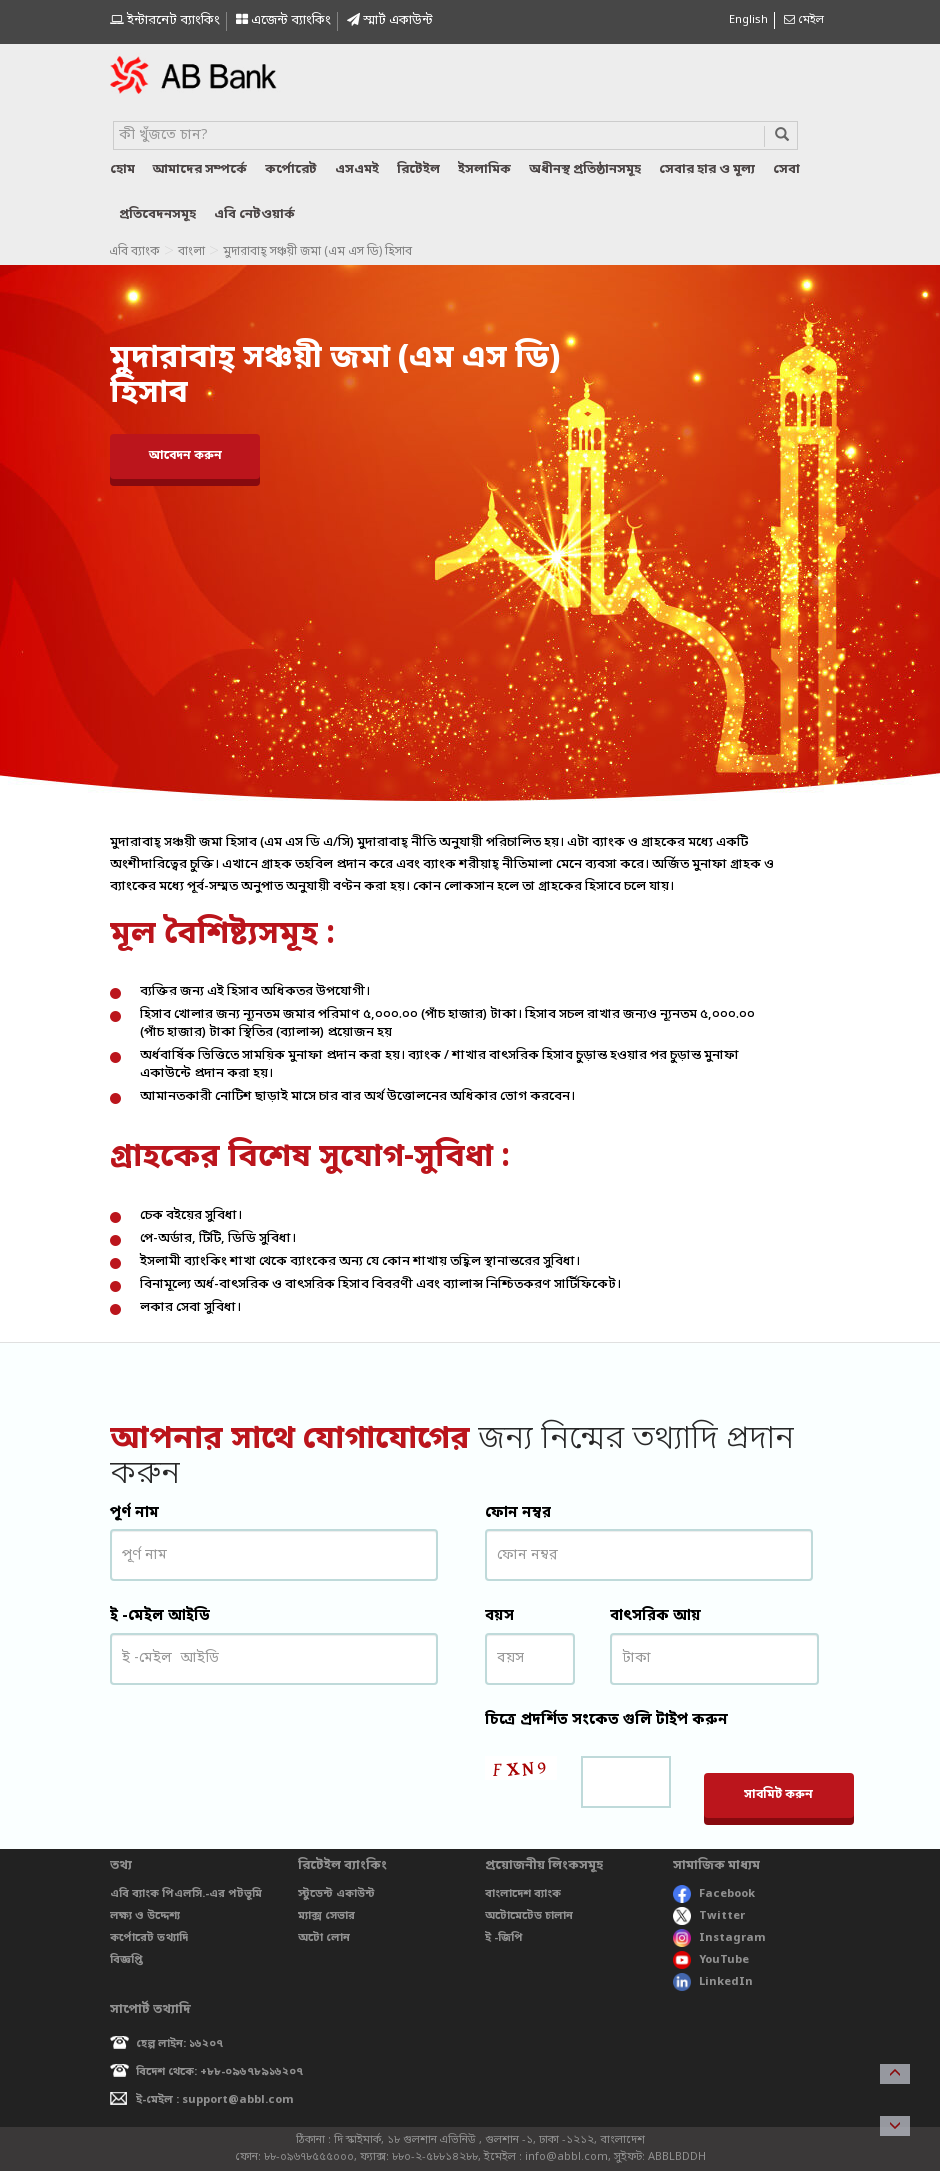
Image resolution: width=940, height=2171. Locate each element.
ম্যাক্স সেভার (326, 1916)
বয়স (499, 1616)
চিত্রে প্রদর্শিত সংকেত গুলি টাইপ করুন (606, 1720)
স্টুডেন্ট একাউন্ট (336, 1894)
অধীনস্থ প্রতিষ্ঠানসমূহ (585, 169)
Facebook (714, 1894)
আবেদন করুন (185, 456)
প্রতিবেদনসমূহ (157, 214)
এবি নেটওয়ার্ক (254, 214)
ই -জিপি (504, 1938)
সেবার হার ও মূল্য (707, 169)
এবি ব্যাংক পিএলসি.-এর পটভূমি (186, 1894)
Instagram (719, 1938)
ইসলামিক (484, 169)
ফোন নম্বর (518, 1513)
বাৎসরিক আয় (655, 1616)
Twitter (709, 1916)
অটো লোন (324, 1938)
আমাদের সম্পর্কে (200, 169)
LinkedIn (713, 1982)
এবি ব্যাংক (134, 252)
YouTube (711, 1960)
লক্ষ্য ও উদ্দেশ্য (145, 1916)
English (748, 20)
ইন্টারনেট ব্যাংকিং (165, 20)
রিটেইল (418, 169)
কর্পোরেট (291, 169)
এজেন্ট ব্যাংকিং (283, 20)
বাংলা (191, 252)
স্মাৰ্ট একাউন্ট (390, 20)
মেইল (804, 20)
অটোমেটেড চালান (529, 1916)
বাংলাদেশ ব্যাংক (523, 1894)
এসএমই (357, 169)
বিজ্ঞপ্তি (126, 1960)
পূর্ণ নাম (134, 1513)
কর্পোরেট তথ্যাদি (149, 1938)
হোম (122, 169)
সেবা (786, 169)
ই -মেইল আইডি (160, 1616)
